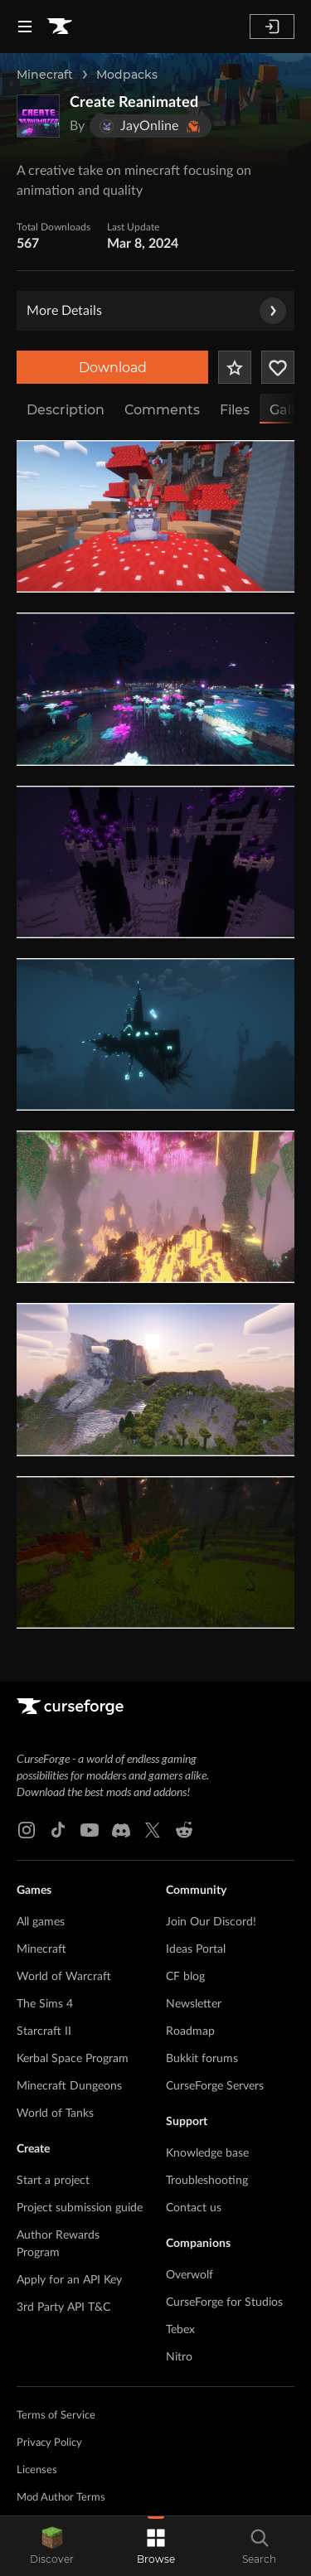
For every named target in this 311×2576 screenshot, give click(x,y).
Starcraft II (44, 2031)
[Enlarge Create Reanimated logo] (38, 116)
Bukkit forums (202, 2059)
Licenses (37, 2470)
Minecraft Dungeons (69, 2086)
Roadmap (190, 2031)
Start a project (53, 2180)
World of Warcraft (64, 1977)
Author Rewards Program (58, 2244)
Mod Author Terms (61, 2497)
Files (235, 410)
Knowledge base (207, 2153)
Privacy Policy (49, 2443)
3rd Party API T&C (63, 2307)
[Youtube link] (90, 1830)
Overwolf (189, 2275)
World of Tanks (55, 2113)
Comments (162, 410)
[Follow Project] (277, 367)
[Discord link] (121, 1830)
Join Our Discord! (211, 1922)
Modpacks (127, 74)
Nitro (179, 2357)
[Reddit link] (184, 1830)
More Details (156, 311)
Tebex (180, 2330)
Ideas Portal (196, 1949)
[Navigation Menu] (25, 26)
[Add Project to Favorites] (234, 367)
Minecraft (45, 74)
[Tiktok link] (58, 1830)
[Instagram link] (26, 1830)
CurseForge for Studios (224, 2302)
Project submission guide (80, 2208)
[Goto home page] (59, 26)
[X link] (153, 1830)
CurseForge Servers (215, 2086)
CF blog (185, 1977)
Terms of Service (56, 2415)
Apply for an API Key (69, 2280)
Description (65, 410)
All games (41, 1922)
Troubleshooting (207, 2180)
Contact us (193, 2208)
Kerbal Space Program (73, 2059)
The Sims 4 (45, 2004)
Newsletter (193, 2004)
